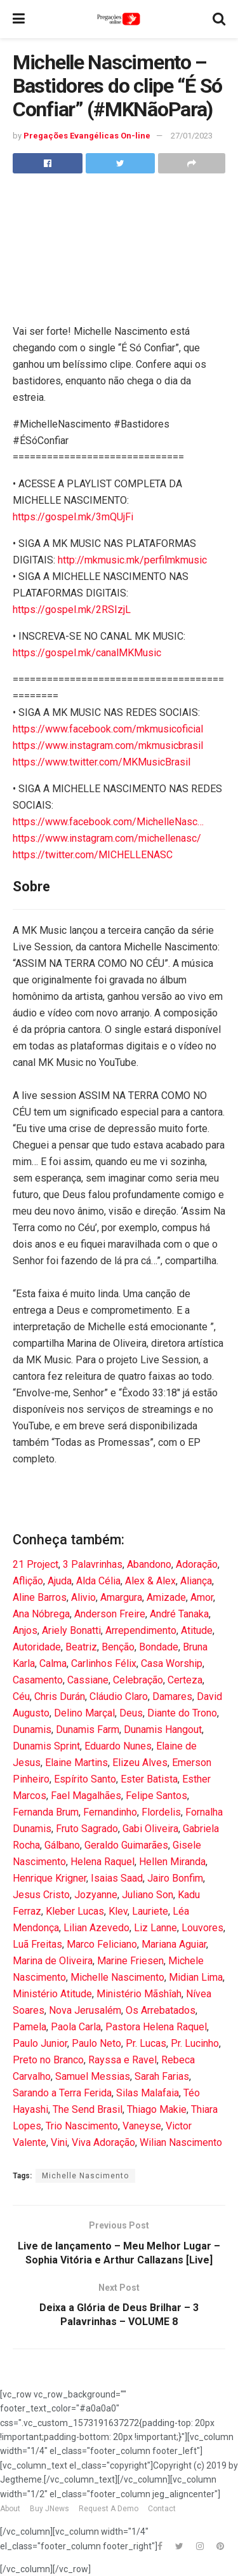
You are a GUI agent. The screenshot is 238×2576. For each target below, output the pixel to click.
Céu (21, 1696)
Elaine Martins (76, 1763)
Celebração (138, 1680)
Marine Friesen (130, 1961)
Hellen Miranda (172, 1862)
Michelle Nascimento (117, 1977)
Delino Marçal (84, 1713)
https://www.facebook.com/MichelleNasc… (108, 822)
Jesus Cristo (41, 1895)
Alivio (83, 1597)
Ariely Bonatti (71, 1630)
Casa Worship (171, 1663)
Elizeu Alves (140, 1763)
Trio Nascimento (82, 2126)
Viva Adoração (103, 2142)
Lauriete (150, 1911)
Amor (201, 1597)
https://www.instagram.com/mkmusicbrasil (108, 745)
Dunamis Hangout (163, 1729)
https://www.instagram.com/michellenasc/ (107, 838)
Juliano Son (147, 1895)
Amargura (121, 1597)
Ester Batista (149, 1779)
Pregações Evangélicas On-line (86, 135)
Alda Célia (98, 1581)
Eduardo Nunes (118, 1746)
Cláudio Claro (118, 1696)
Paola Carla (76, 2027)
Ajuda (60, 1581)
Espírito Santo (85, 1779)
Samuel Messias (92, 2076)
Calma (53, 1663)
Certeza (185, 1680)
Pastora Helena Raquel (156, 2027)
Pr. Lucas (146, 2043)
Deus (131, 1713)
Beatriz (81, 1647)
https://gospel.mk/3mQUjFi (73, 517)
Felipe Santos (156, 1796)
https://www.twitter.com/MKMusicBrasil (101, 762)
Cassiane (88, 1680)
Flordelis (161, 1812)
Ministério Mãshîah (139, 1994)
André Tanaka (179, 1614)
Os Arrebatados (160, 2010)
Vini (59, 2142)
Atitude (197, 1630)
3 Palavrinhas (92, 1564)
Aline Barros (40, 1597)
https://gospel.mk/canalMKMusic (87, 653)
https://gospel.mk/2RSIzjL (72, 610)
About (10, 2508)
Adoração (197, 1564)
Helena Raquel (102, 1862)
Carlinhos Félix (103, 1663)
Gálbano (62, 1845)
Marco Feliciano (102, 1944)
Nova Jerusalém (85, 2010)
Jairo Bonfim (175, 1878)
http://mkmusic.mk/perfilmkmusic (132, 560)
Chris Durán (59, 1696)
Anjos (25, 1630)
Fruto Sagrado (87, 1829)
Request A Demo (108, 2508)
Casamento (38, 1680)
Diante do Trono (182, 1713)
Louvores (202, 1928)
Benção (118, 1647)
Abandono (149, 1564)
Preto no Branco (48, 2060)
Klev (118, 1911)
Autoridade (37, 1647)
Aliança (196, 1581)
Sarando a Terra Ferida (62, 2093)
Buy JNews (49, 2508)
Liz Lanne (155, 1928)
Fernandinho (110, 1812)
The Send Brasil (87, 2109)
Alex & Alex (150, 1581)
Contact (162, 2508)
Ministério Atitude (52, 1994)
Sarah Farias (162, 2076)
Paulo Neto (96, 2043)
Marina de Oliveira (53, 1961)
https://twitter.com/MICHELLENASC (93, 855)
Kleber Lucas (75, 1911)
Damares (172, 1696)
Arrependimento (140, 1630)
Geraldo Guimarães (126, 1845)
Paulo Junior (40, 2043)
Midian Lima (196, 1977)
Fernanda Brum (46, 1812)
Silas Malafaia (147, 2093)
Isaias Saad (117, 1878)
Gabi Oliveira (150, 1829)
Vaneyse (141, 2126)
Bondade (158, 1647)
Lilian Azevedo (96, 1928)
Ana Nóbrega (41, 1614)
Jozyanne (95, 1895)
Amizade (166, 1597)
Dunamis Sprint (46, 1746)
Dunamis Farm (87, 1729)
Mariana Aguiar (174, 1944)
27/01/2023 (192, 135)
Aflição (28, 1581)
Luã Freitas (37, 1944)
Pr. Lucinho (195, 2043)
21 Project (35, 1564)
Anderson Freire (109, 1614)
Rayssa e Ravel (122, 2060)
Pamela (29, 2027)
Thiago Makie (157, 2109)
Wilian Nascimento (181, 2142)
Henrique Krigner (49, 1878)
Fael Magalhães (86, 1796)
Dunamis (32, 1729)
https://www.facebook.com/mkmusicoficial (108, 729)
